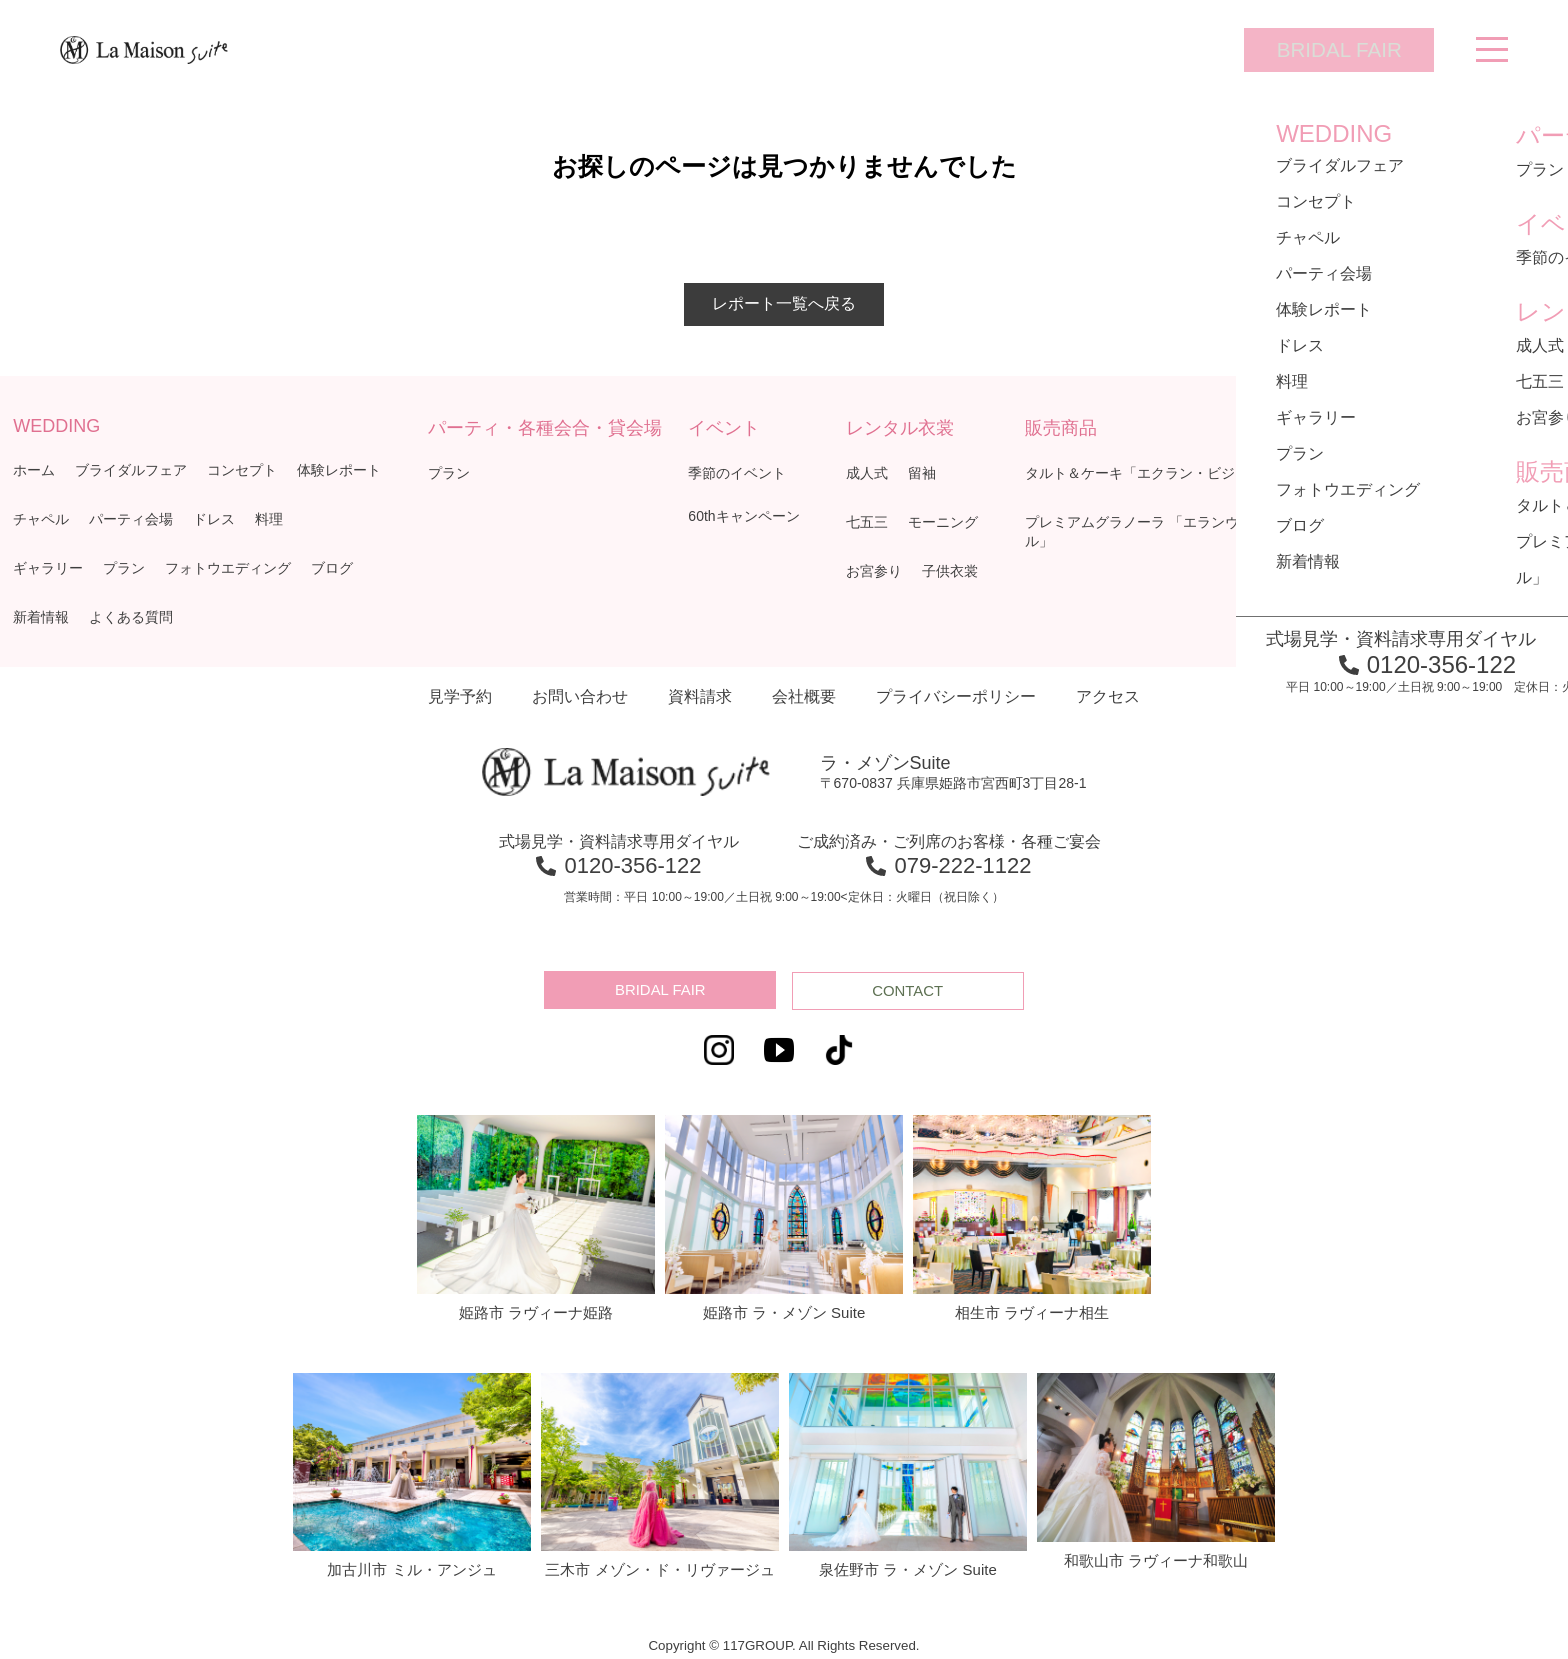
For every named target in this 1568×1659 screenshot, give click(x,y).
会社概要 (804, 696)
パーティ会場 (131, 519)
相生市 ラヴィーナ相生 (1032, 1216)
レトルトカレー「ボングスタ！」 (1430, 522)
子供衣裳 (950, 571)
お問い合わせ (580, 696)
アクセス (1108, 696)
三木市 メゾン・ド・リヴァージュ (660, 1474)
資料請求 (700, 696)
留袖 (922, 473)
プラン (124, 568)
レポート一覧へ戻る (784, 303)
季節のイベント (737, 473)
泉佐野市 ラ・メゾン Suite (908, 1474)
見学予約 (460, 696)
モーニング (943, 522)
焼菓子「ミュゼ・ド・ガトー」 (1423, 473)
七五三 (867, 522)
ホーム (34, 470)
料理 (269, 519)
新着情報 (41, 617)
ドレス (214, 519)
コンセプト (242, 470)
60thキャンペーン (743, 516)
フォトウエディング (228, 568)
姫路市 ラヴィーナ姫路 (536, 1216)
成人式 (867, 473)
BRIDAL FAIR (1323, 49)
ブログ (332, 568)
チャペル (41, 519)
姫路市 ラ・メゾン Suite (784, 1216)
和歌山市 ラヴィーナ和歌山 (1156, 1469)
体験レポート (339, 470)
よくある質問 (131, 617)
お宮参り (874, 571)
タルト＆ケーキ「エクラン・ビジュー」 (1151, 473)
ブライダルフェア (131, 470)
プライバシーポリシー (956, 696)
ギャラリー (48, 568)
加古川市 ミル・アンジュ (412, 1474)
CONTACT (910, 990)
